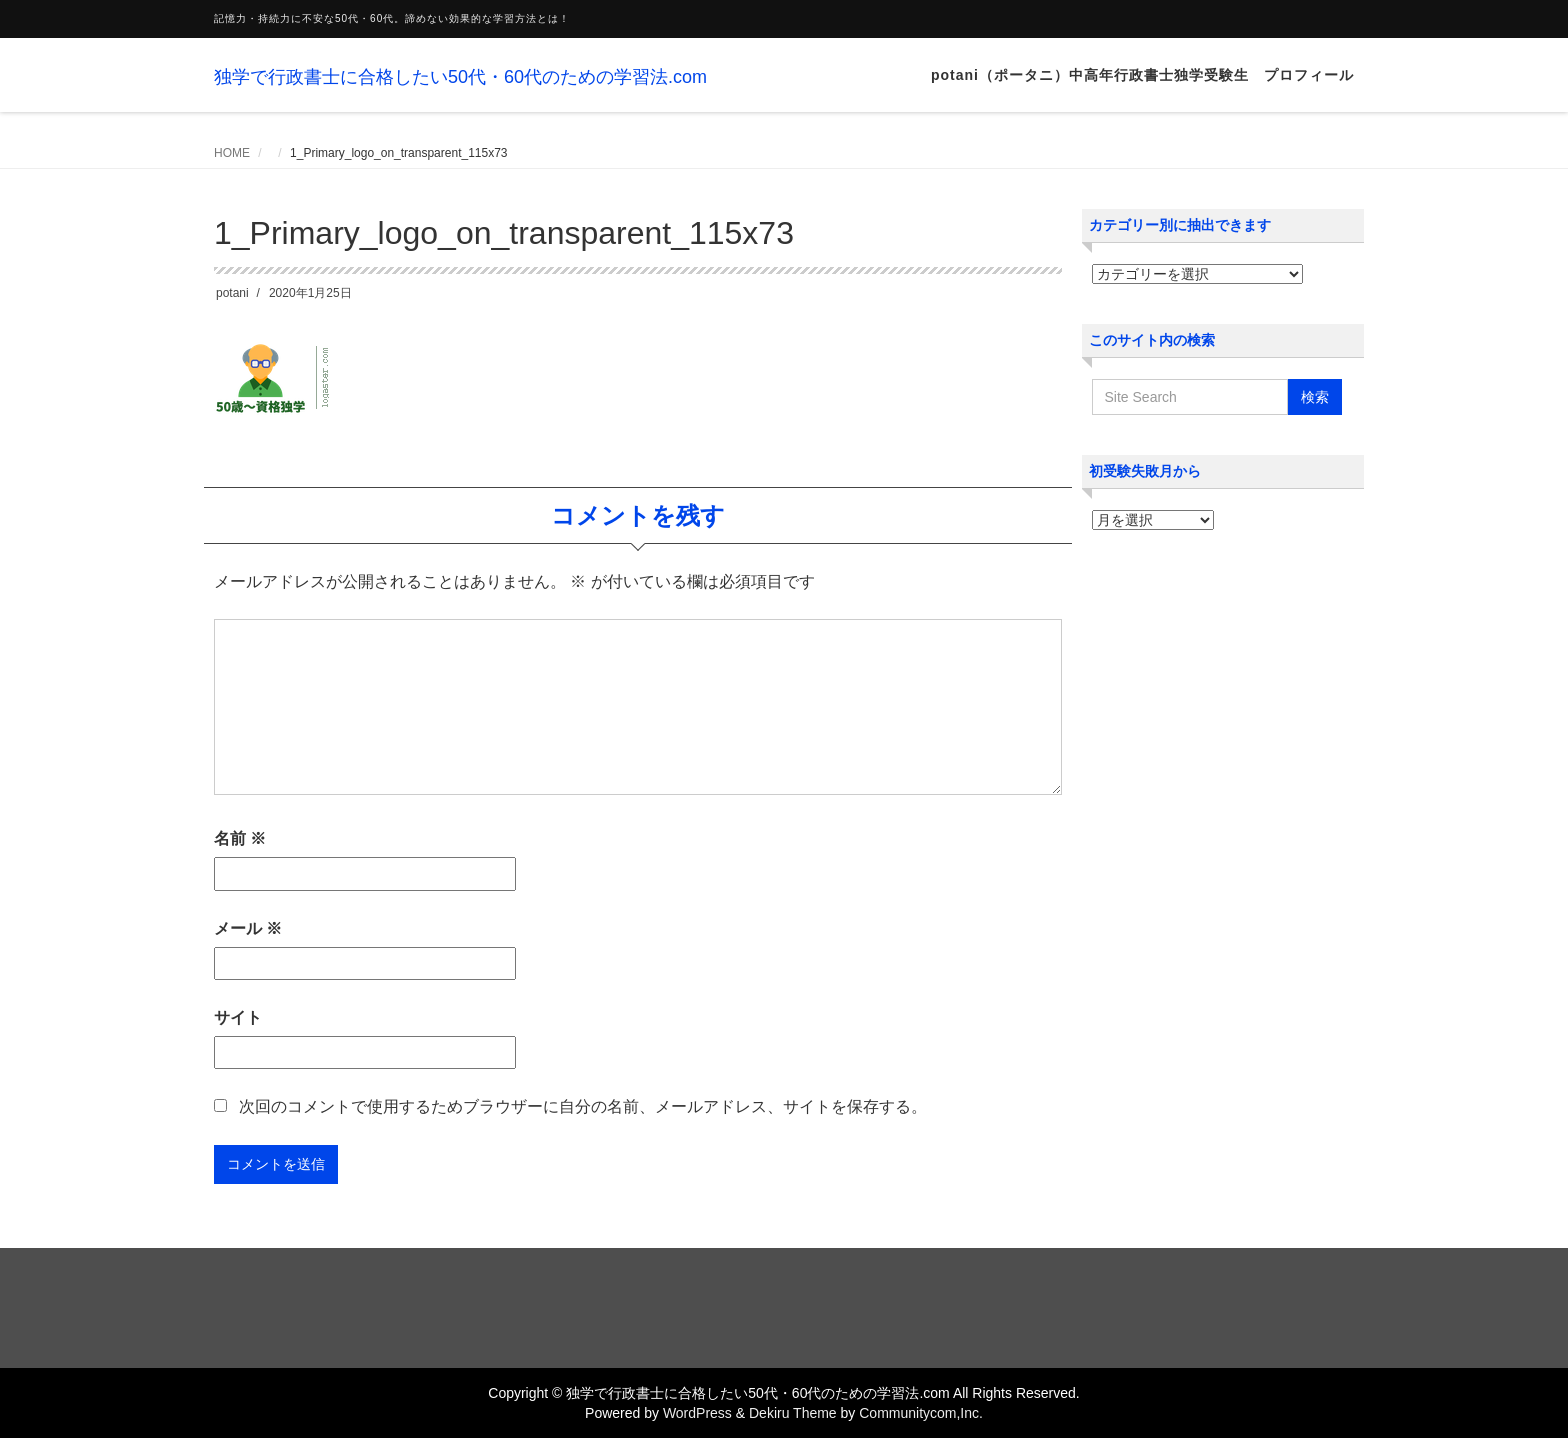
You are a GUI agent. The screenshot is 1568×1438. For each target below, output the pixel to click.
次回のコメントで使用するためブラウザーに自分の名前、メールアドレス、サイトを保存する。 (583, 1106)
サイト (238, 1017)
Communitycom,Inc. (921, 1413)
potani (232, 293)
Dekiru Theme (793, 1413)
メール (248, 928)
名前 (240, 838)
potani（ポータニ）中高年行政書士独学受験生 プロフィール (1142, 75)
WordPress (697, 1413)
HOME (232, 153)
